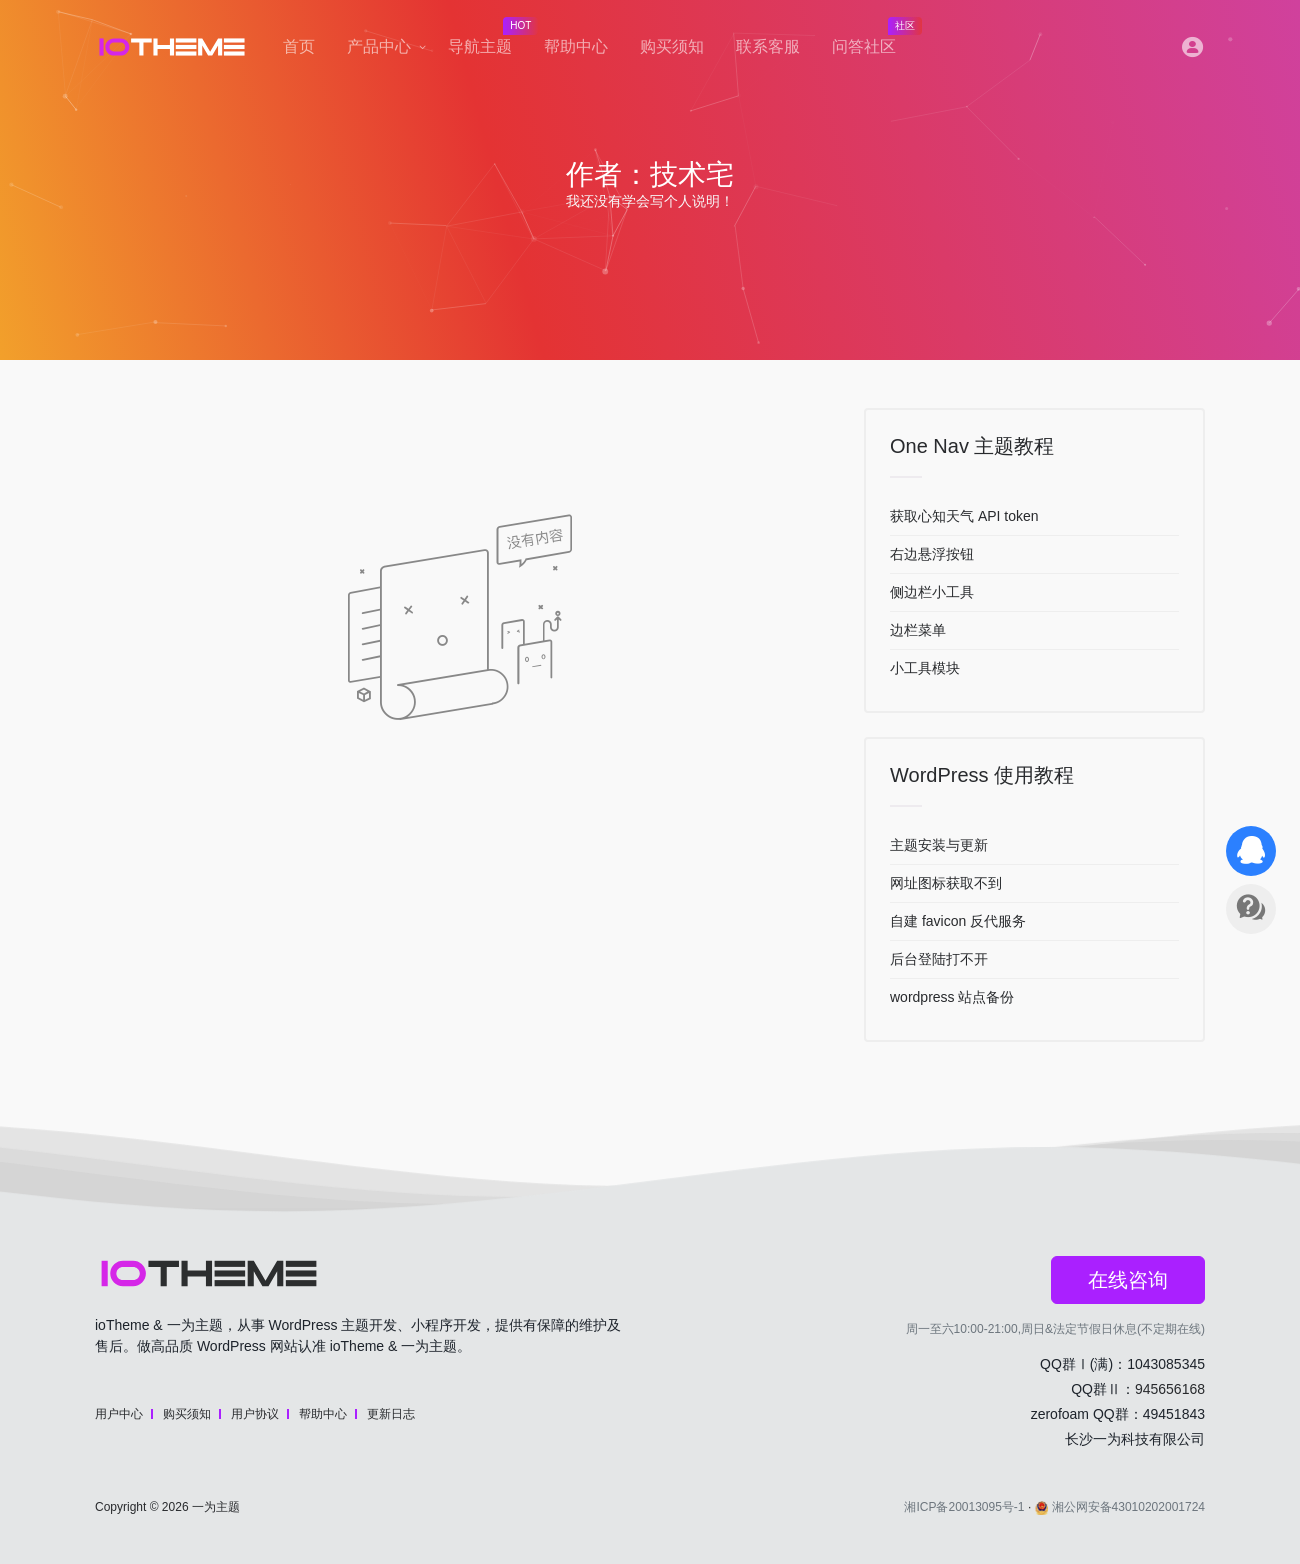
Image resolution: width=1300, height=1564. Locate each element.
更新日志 (391, 1414)
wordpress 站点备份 (952, 997)
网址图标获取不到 (946, 883)
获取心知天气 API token (964, 516)
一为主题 (216, 1507)
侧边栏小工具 (932, 592)
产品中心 (379, 46)
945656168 (1170, 1389)
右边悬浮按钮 (932, 554)
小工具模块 (925, 668)
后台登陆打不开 (939, 959)
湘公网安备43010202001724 (1120, 1507)
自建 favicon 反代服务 (958, 921)
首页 (299, 46)
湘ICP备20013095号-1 (964, 1507)
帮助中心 (576, 46)
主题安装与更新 (939, 845)
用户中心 (119, 1414)
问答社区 (872, 41)
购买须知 (672, 46)
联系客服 (768, 46)
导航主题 (488, 41)
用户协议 (255, 1414)
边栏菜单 (918, 630)
